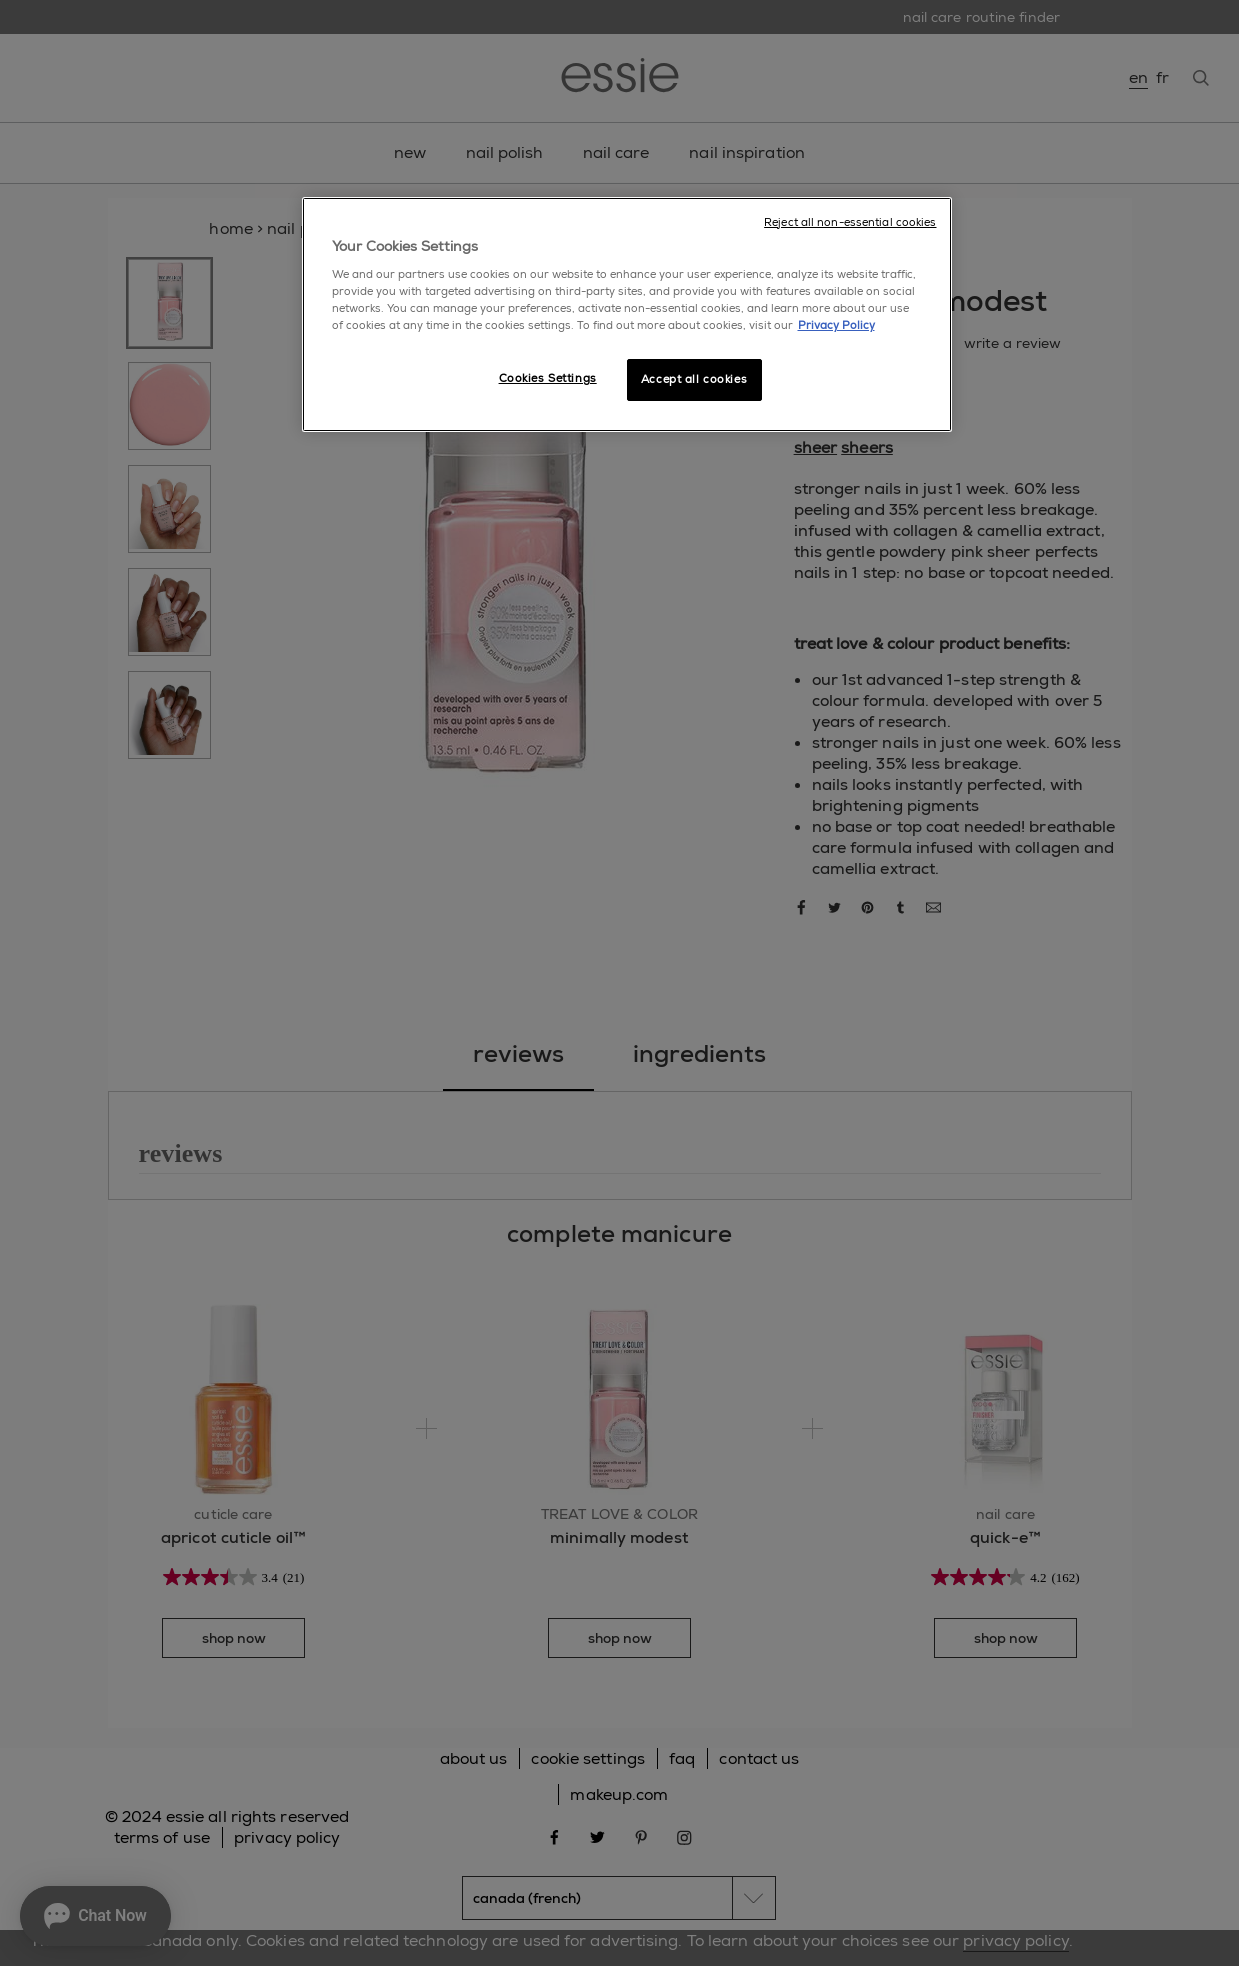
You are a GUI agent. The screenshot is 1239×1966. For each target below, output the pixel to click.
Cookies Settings (548, 378)
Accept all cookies (694, 379)
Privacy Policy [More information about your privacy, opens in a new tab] (836, 325)
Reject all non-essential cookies (850, 222)
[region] (627, 315)
